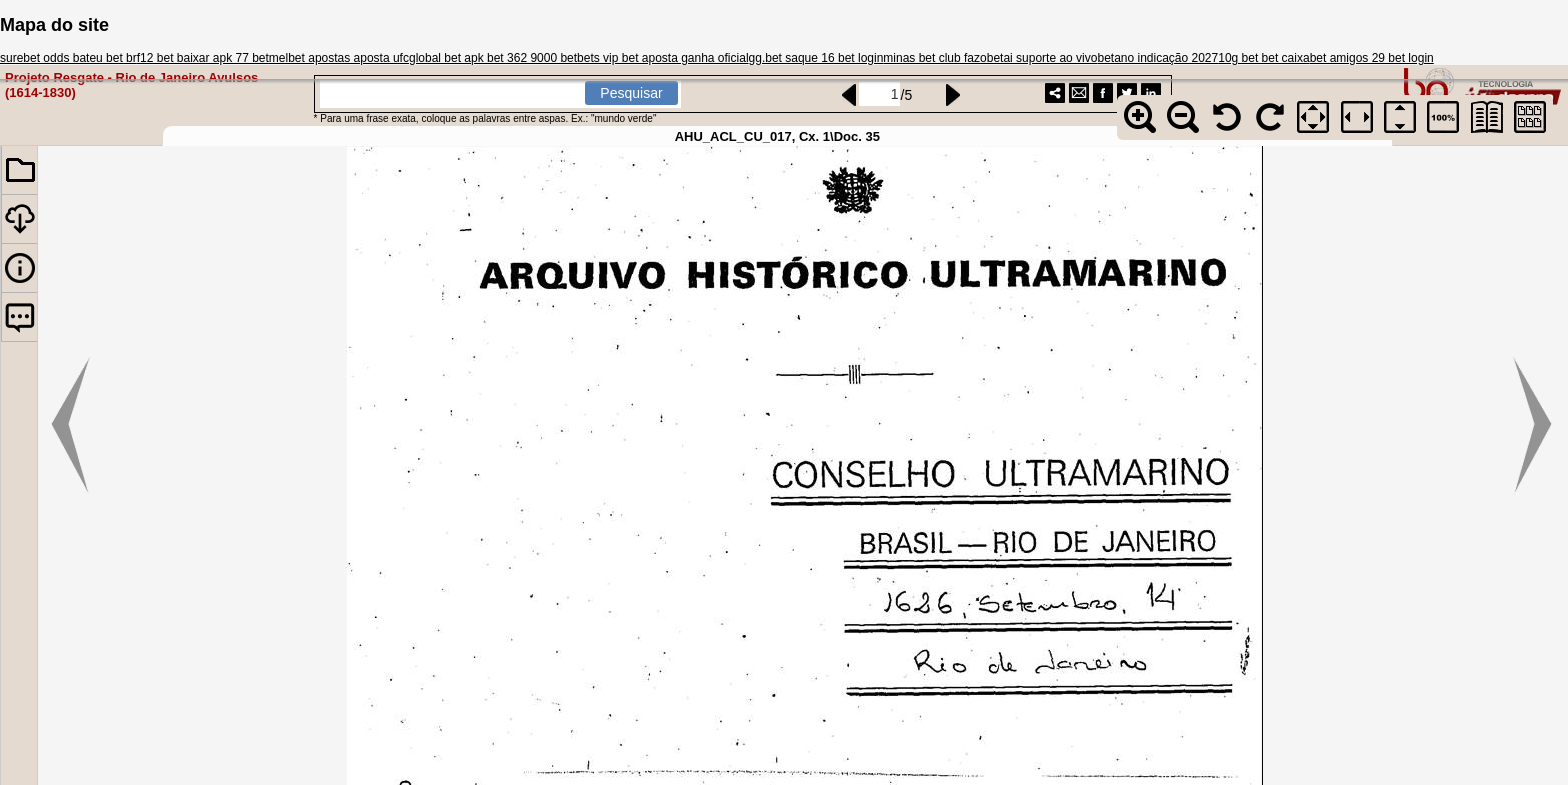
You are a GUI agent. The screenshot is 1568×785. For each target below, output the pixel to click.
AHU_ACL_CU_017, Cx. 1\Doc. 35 (777, 136)
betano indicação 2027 (1157, 58)
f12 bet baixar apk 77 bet (203, 58)
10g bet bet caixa (1263, 58)
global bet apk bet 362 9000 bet (493, 58)
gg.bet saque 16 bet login (816, 58)
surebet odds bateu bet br (68, 58)
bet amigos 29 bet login (1372, 58)
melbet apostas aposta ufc (339, 58)
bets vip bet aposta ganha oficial (662, 58)
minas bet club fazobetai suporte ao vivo (990, 58)
